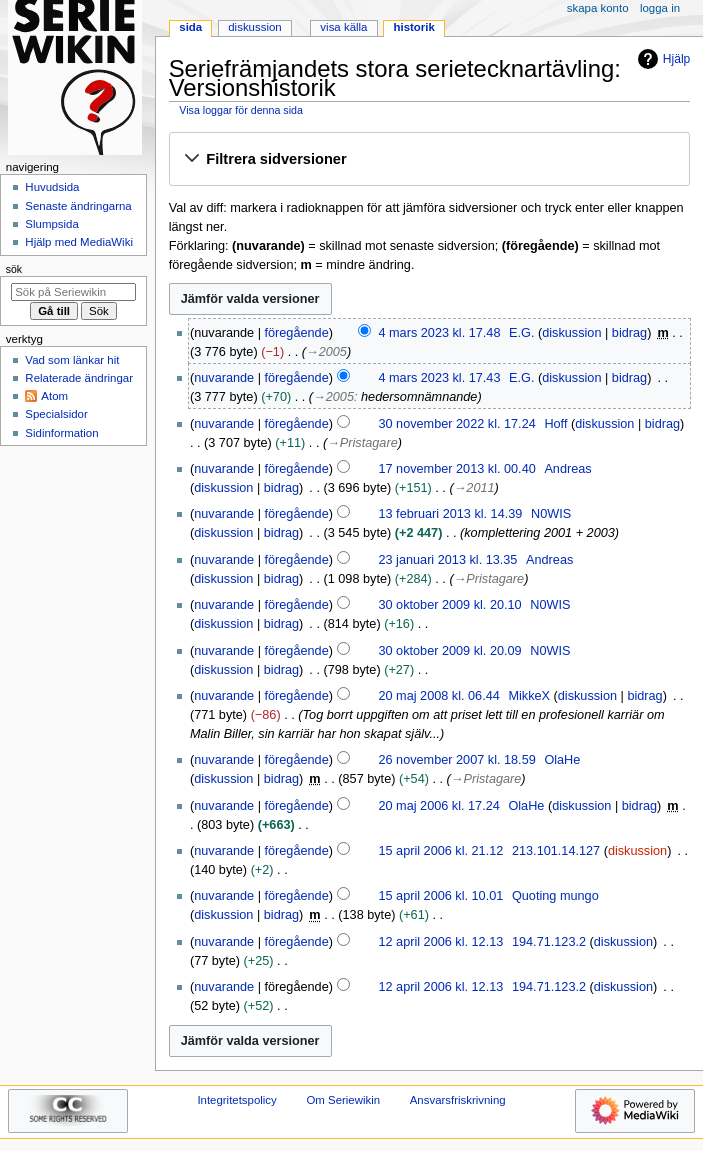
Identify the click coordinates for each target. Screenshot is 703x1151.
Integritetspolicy (236, 1100)
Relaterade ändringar (79, 378)
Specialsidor (56, 414)
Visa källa (343, 27)
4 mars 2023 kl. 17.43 (439, 378)
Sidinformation (61, 433)
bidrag (629, 333)
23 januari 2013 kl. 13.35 (447, 560)
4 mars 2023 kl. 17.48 (439, 333)
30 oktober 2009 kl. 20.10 (449, 605)
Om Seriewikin (343, 1100)
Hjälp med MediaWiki (79, 242)
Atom (54, 396)
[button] (429, 160)
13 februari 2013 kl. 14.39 (450, 514)
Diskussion (254, 27)
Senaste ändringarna (78, 206)
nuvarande (224, 378)
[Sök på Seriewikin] (73, 292)
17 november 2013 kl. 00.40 (456, 469)
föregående (297, 333)
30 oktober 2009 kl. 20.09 (449, 651)
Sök (14, 269)
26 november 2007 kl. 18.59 (456, 760)
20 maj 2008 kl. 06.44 (438, 696)
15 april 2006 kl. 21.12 (440, 851)
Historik (414, 27)
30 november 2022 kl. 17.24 (456, 424)
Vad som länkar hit (72, 360)
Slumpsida (51, 224)
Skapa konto (598, 8)
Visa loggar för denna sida (241, 110)
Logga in (660, 8)
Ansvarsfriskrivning (458, 1100)
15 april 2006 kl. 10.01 (440, 896)
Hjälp (661, 59)
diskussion (571, 333)
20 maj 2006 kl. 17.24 (438, 806)
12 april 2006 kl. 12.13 (440, 942)
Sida (190, 27)
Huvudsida (52, 187)
